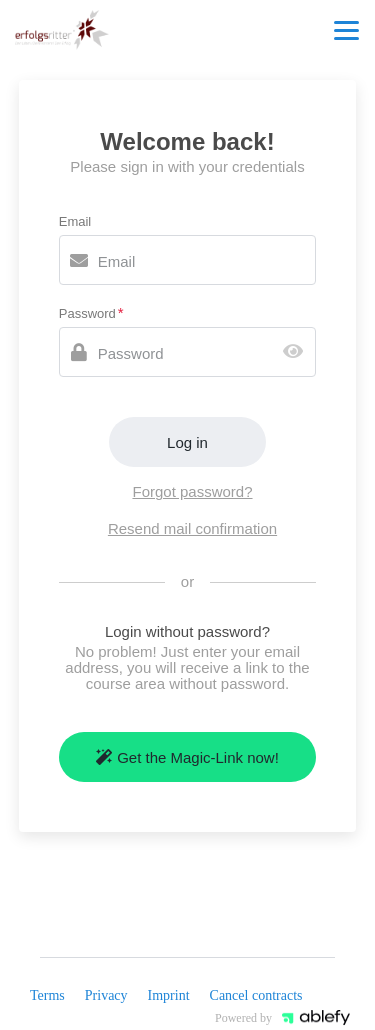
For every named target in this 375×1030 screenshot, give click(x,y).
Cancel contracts (256, 995)
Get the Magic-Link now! (187, 757)
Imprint (169, 995)
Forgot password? (192, 491)
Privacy (106, 995)
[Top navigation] (346, 30)
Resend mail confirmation (192, 528)
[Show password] (297, 352)
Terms (47, 995)
